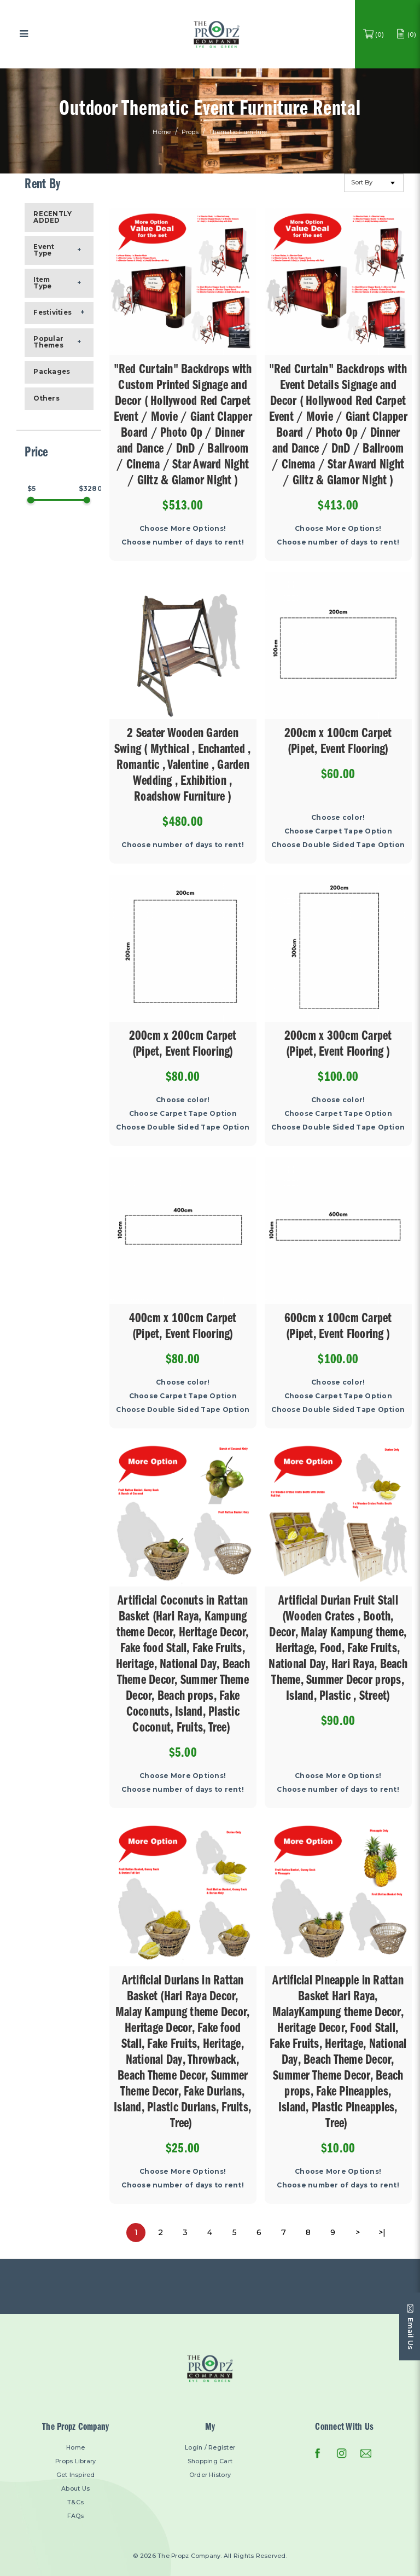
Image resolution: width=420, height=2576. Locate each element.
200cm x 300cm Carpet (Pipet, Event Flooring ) (338, 1045)
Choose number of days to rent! (182, 542)
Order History (210, 2475)
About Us (75, 2488)
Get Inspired (75, 2475)
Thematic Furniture (238, 132)
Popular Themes (48, 342)
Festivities (52, 312)
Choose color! (338, 817)
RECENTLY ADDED (52, 217)
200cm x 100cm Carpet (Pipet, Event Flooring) (338, 742)
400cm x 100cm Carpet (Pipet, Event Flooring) (183, 1327)
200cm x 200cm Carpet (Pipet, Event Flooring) (183, 1045)
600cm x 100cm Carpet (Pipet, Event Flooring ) (338, 1327)
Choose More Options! (182, 528)
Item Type (42, 283)
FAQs (75, 2516)
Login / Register (210, 2447)
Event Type (43, 250)
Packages (51, 371)
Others (46, 398)
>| (382, 2232)
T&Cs (75, 2502)
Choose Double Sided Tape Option (338, 845)
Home (162, 132)
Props (190, 132)
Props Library (75, 2461)
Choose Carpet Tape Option (338, 831)
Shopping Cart (210, 2461)
